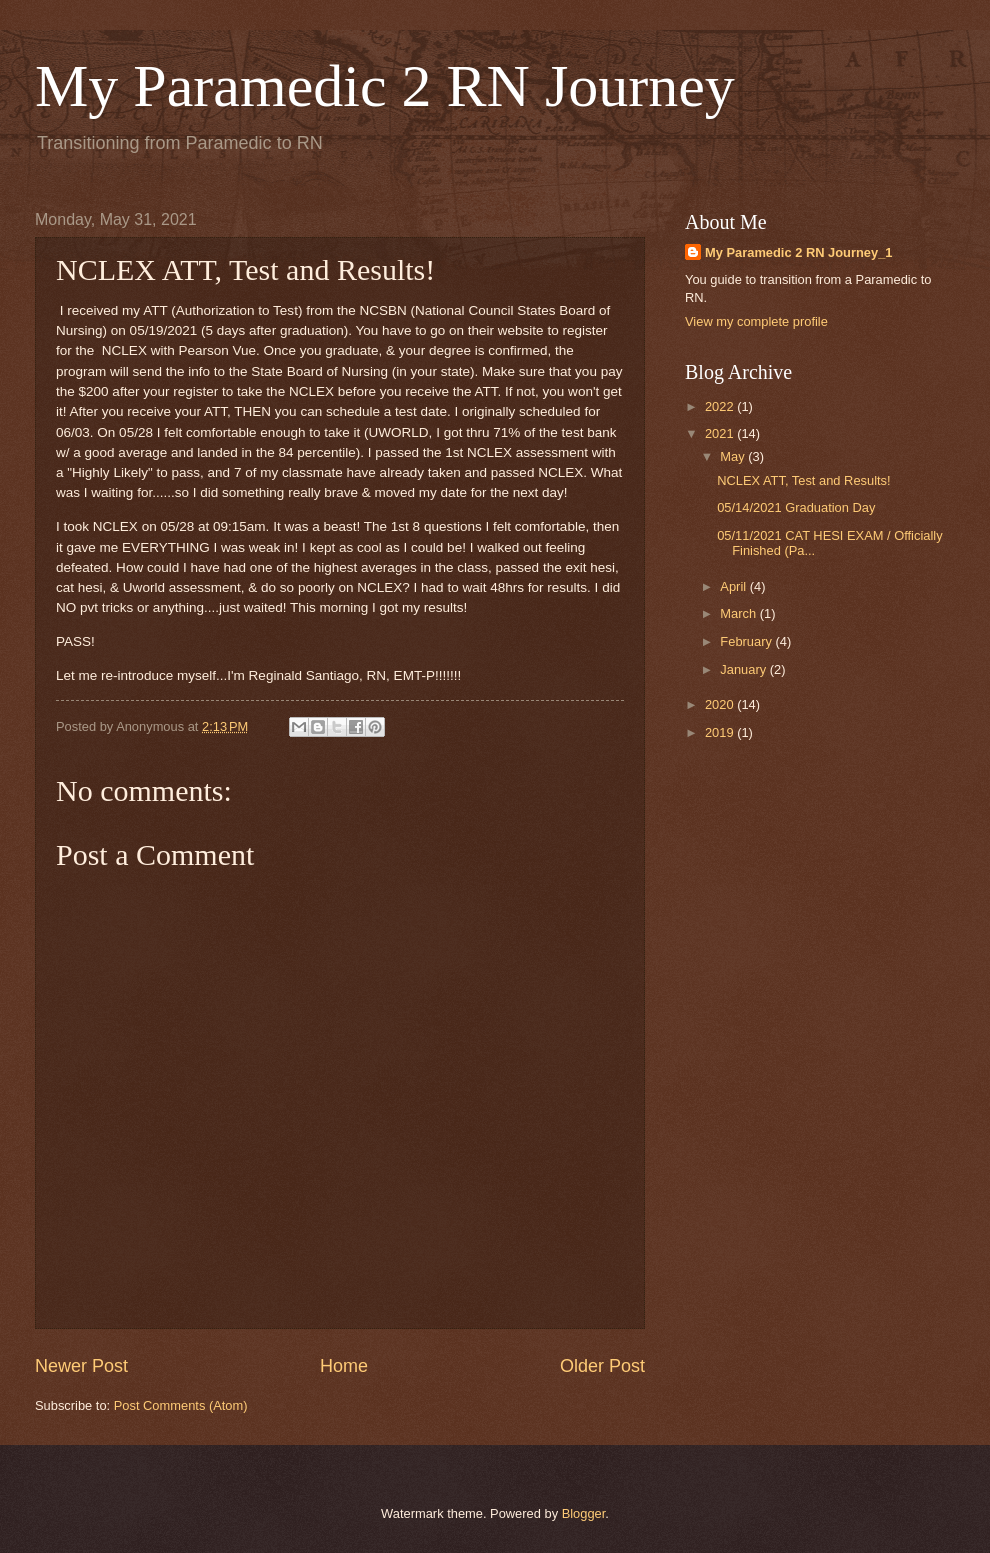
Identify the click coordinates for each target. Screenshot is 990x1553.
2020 (721, 704)
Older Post (602, 1366)
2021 (721, 433)
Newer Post (81, 1366)
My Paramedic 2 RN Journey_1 (799, 252)
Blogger (584, 1513)
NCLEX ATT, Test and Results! (803, 480)
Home (344, 1366)
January (744, 669)
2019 (721, 732)
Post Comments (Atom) (181, 1405)
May (734, 456)
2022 (721, 406)
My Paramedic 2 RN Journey (385, 86)
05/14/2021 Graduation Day (796, 507)
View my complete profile (756, 321)
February (747, 641)
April (734, 586)
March (739, 613)
